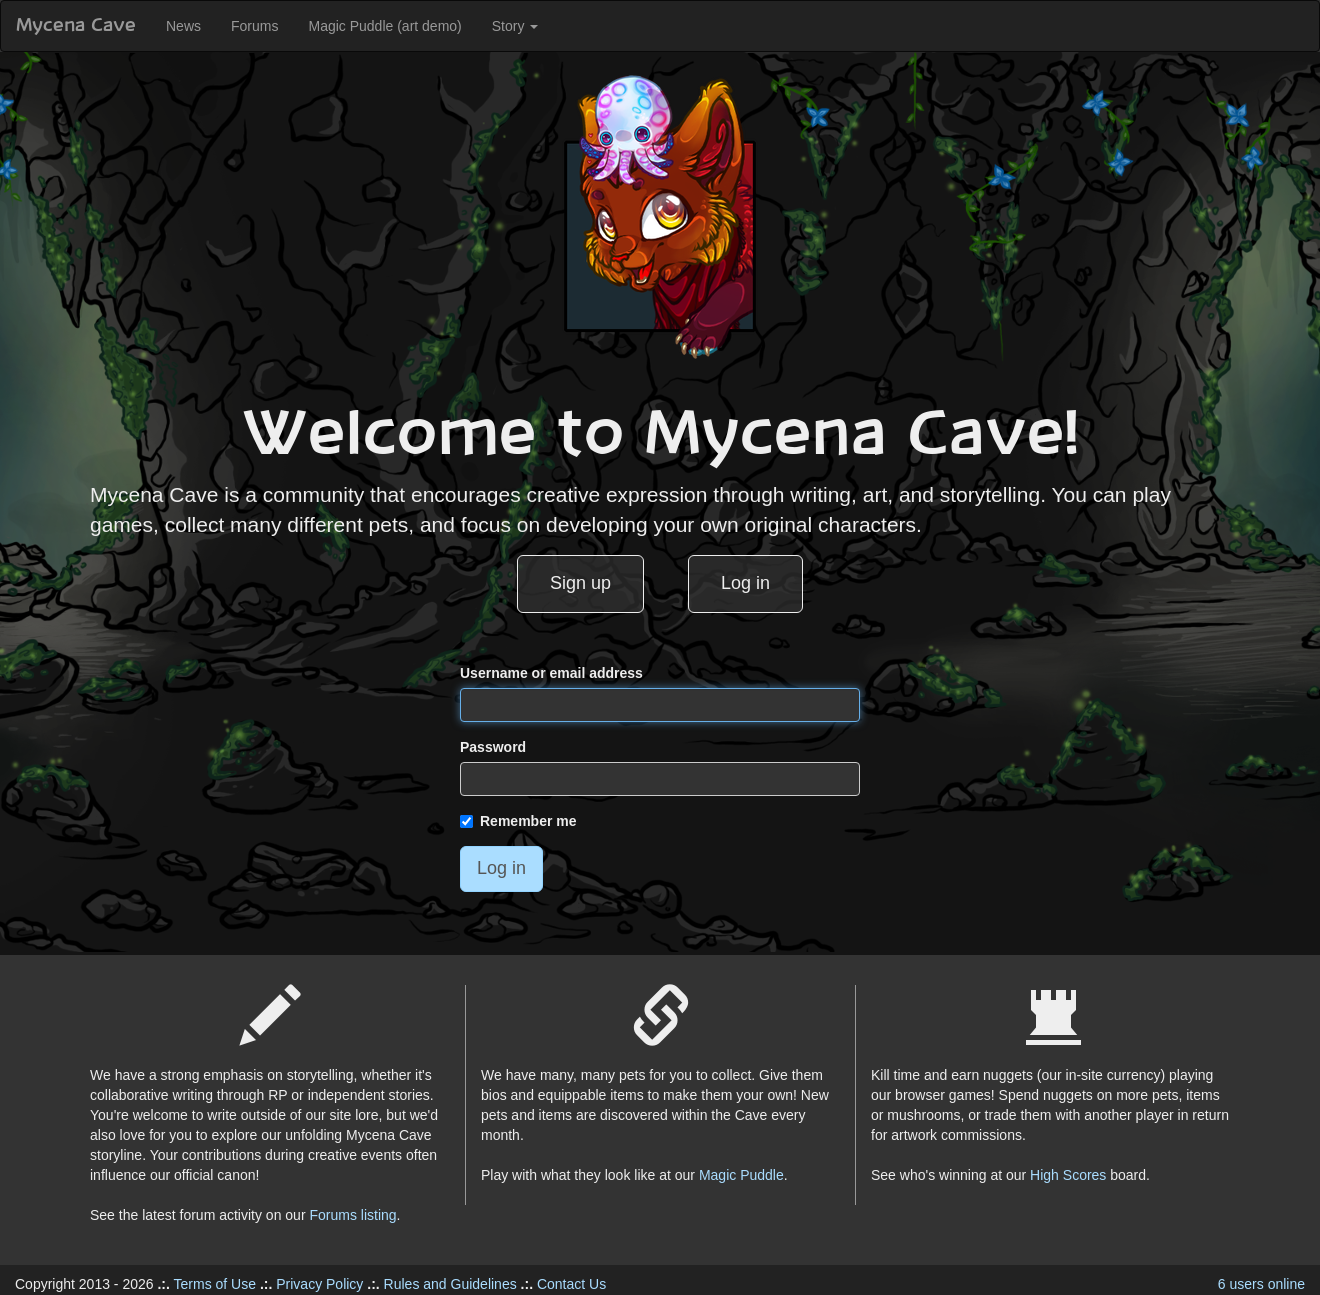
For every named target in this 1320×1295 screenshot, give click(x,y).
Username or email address (551, 673)
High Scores (1068, 1175)
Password (493, 747)
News (183, 26)
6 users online (1261, 1284)
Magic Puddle (741, 1175)
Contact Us (571, 1284)
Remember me (518, 821)
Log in (745, 583)
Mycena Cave (76, 26)
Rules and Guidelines (450, 1284)
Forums (254, 26)
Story (515, 26)
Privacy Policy (319, 1284)
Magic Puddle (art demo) (384, 26)
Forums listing (352, 1215)
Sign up (580, 583)
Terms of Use (215, 1284)
